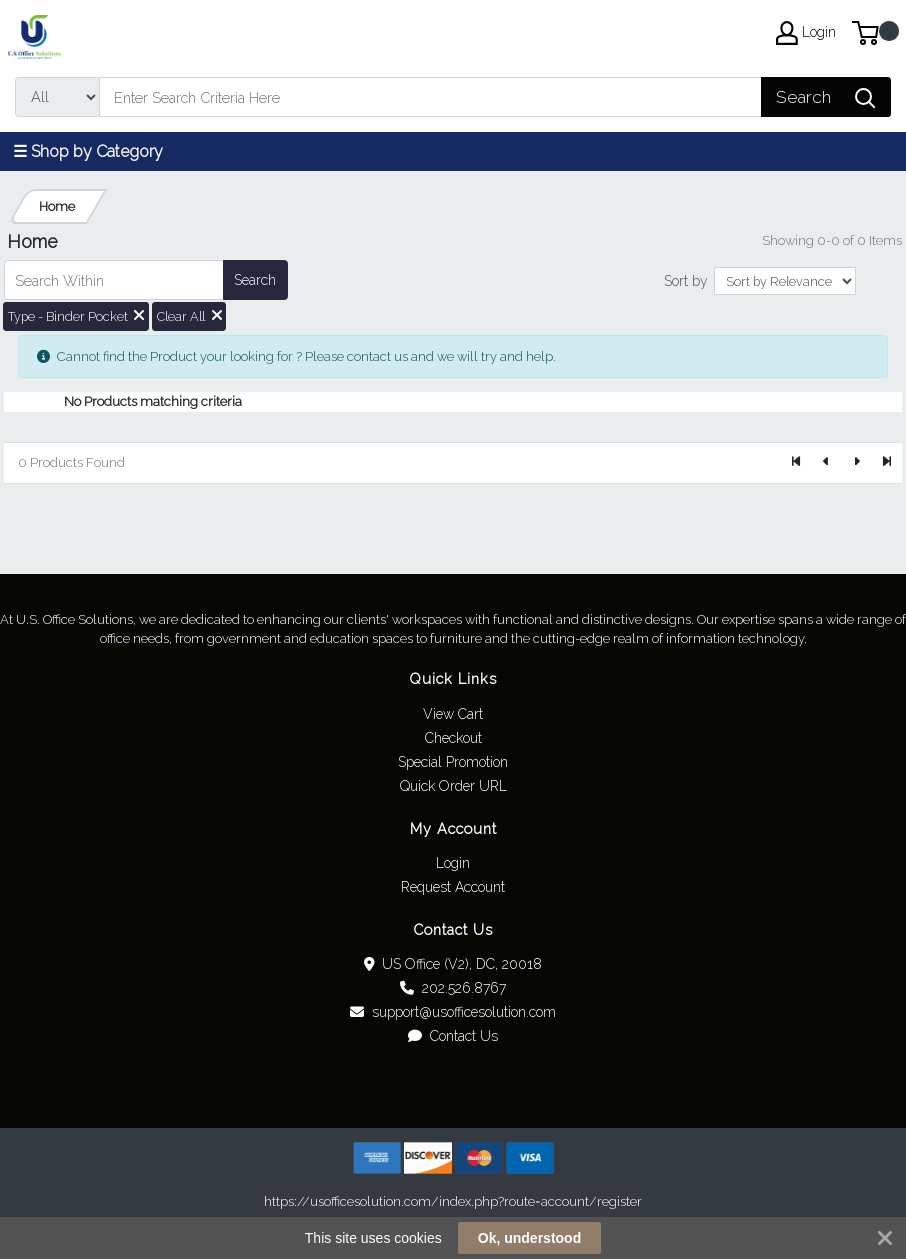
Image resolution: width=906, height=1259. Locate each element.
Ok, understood (529, 1238)
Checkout (453, 738)
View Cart (453, 714)
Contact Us (453, 1036)
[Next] (856, 463)
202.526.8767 (453, 988)
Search (255, 280)
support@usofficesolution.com (453, 1012)
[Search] (430, 97)
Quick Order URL (453, 786)
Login (453, 863)
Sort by (686, 281)
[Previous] (827, 463)
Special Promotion (453, 762)
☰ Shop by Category (88, 151)
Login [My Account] (806, 33)
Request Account (453, 887)
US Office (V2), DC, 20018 (453, 964)
